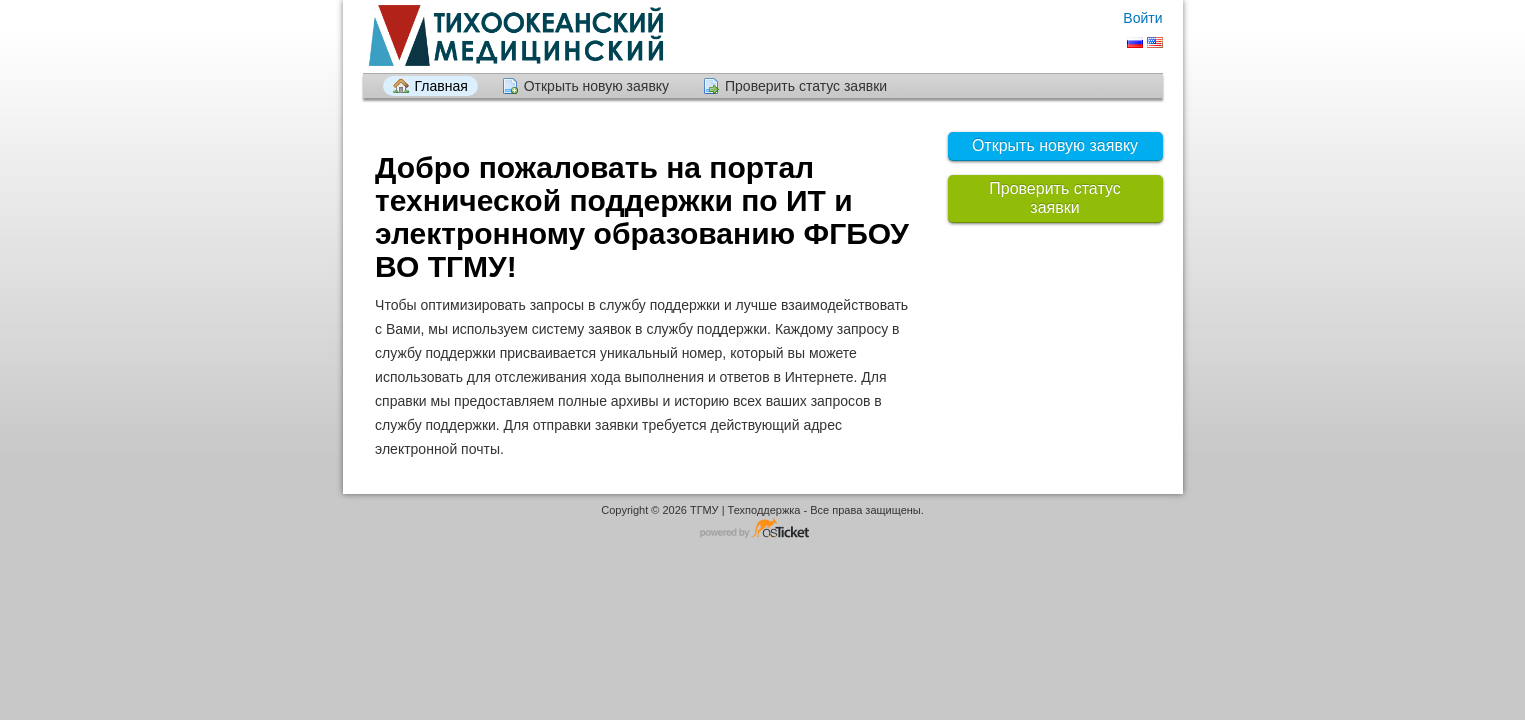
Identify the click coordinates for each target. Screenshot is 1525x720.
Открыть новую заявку (596, 86)
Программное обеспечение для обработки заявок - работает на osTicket (763, 529)
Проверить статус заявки (806, 86)
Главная (441, 86)
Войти (1142, 18)
